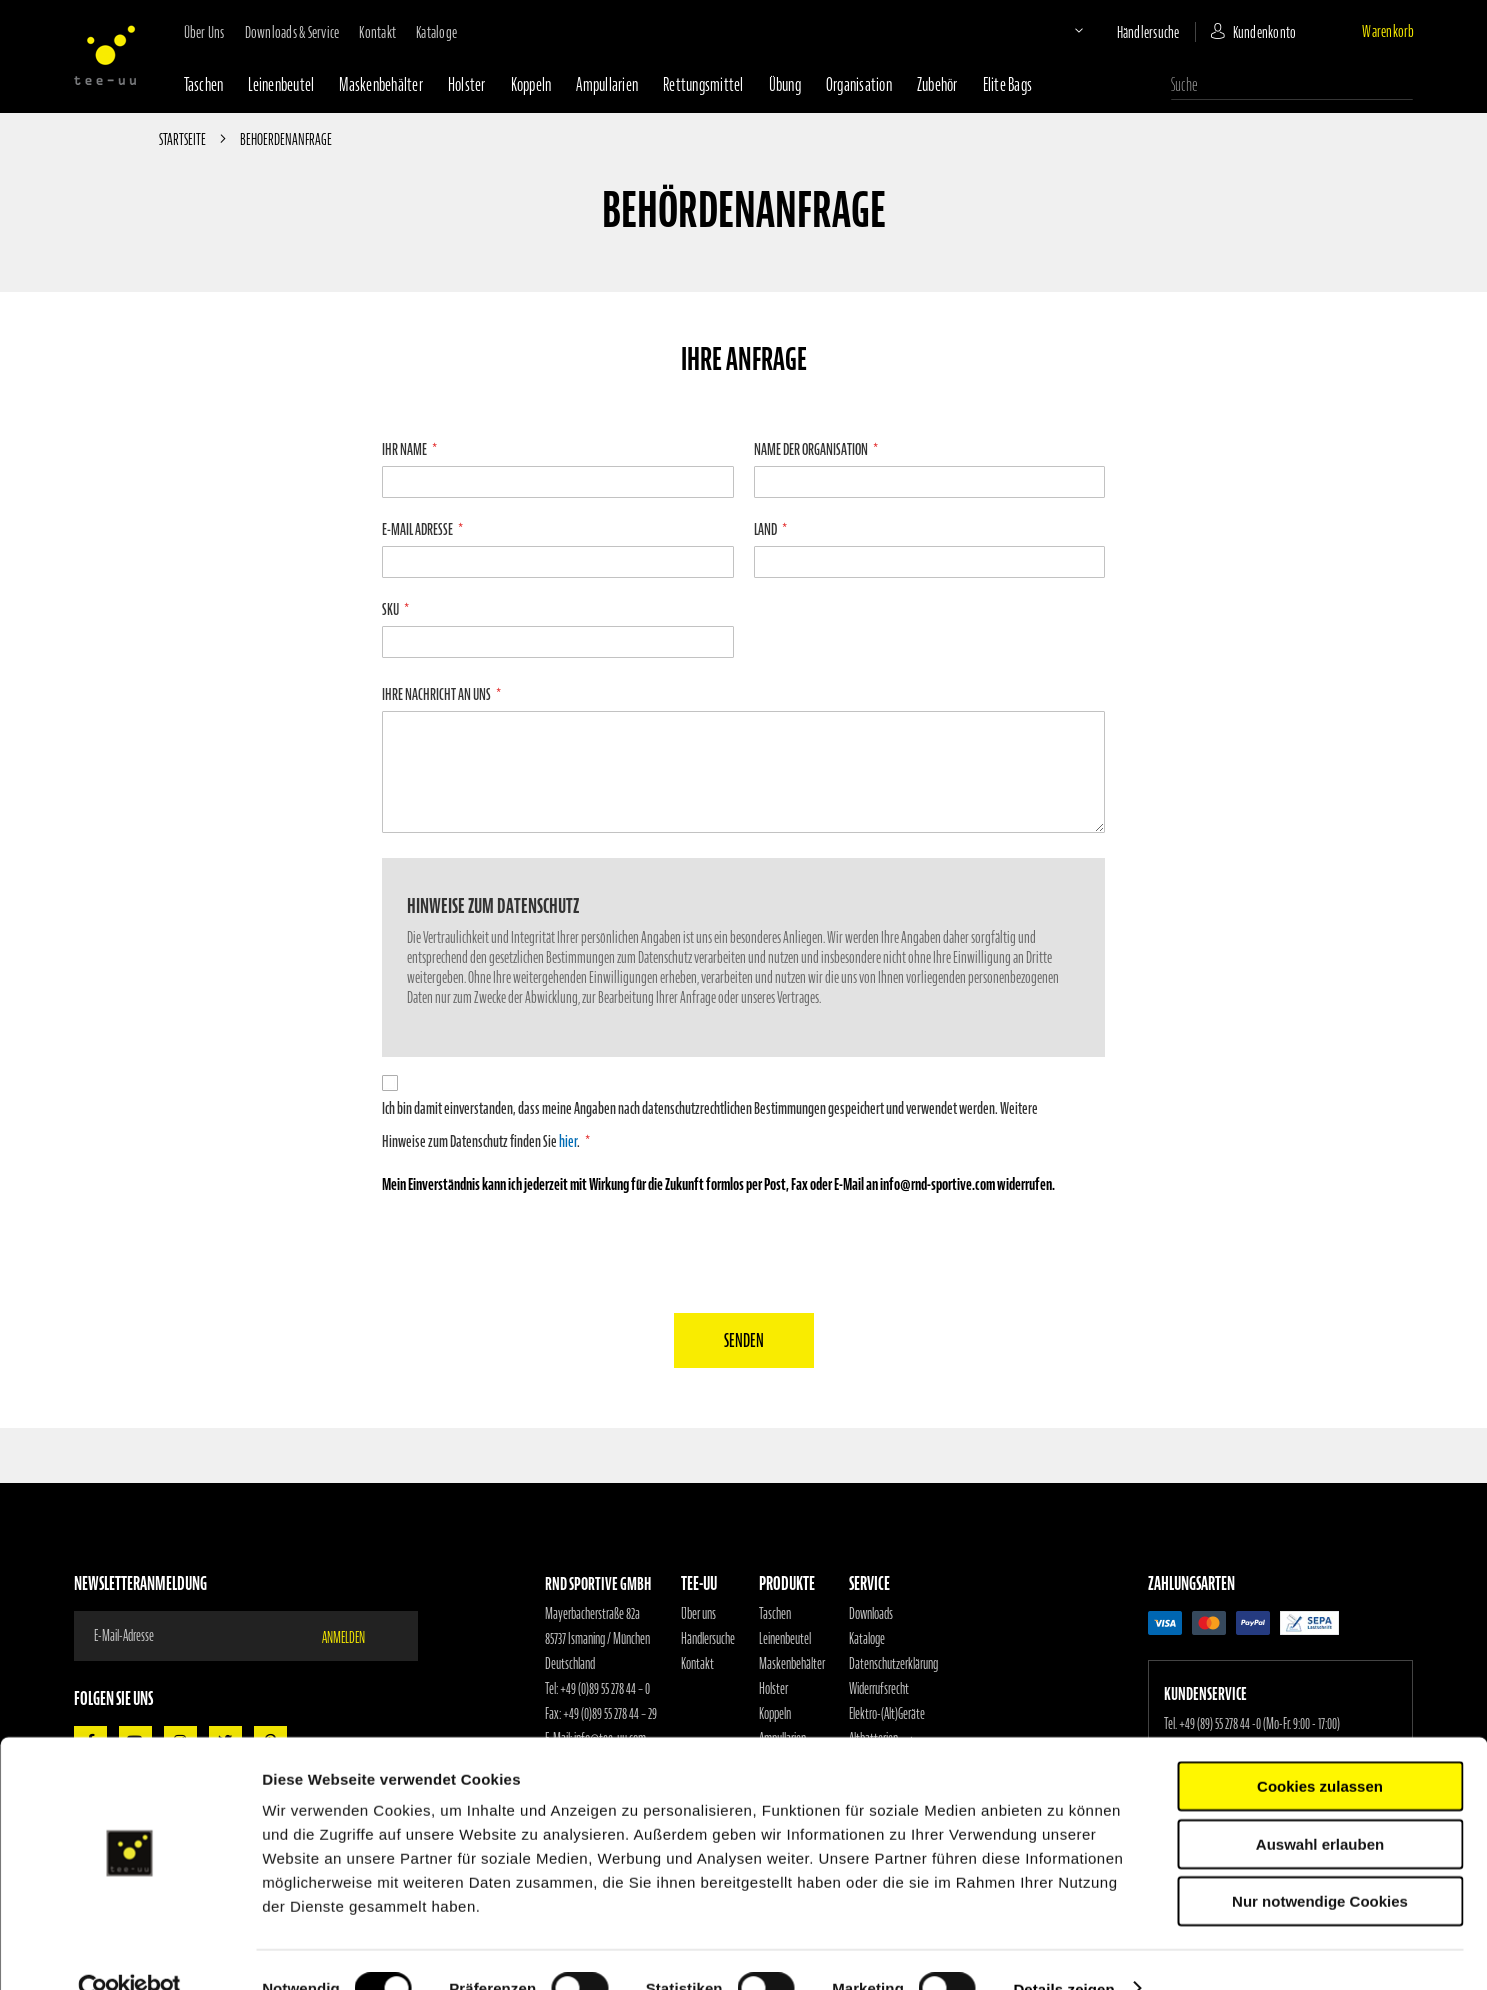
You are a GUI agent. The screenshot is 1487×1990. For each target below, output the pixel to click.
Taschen (204, 84)
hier (568, 1141)
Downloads (871, 1614)
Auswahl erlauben (1320, 1805)
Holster (467, 84)
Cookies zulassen (1320, 1747)
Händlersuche (1148, 32)
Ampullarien (607, 84)
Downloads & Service (292, 32)
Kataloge (436, 32)
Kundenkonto (1265, 32)
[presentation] (744, 1249)
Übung (785, 84)
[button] (1062, 30)
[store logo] (105, 55)
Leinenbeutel (281, 84)
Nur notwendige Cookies (1320, 1862)
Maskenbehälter (381, 84)
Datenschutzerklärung (893, 1664)
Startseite (183, 139)
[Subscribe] (356, 1636)
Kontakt (377, 32)
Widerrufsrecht (879, 1689)
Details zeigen (1063, 1950)
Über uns (204, 32)
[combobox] (1292, 85)
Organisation (859, 84)
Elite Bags (1008, 84)
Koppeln (531, 84)
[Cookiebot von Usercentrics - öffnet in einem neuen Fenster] (129, 1951)
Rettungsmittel (703, 84)
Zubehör (937, 84)
